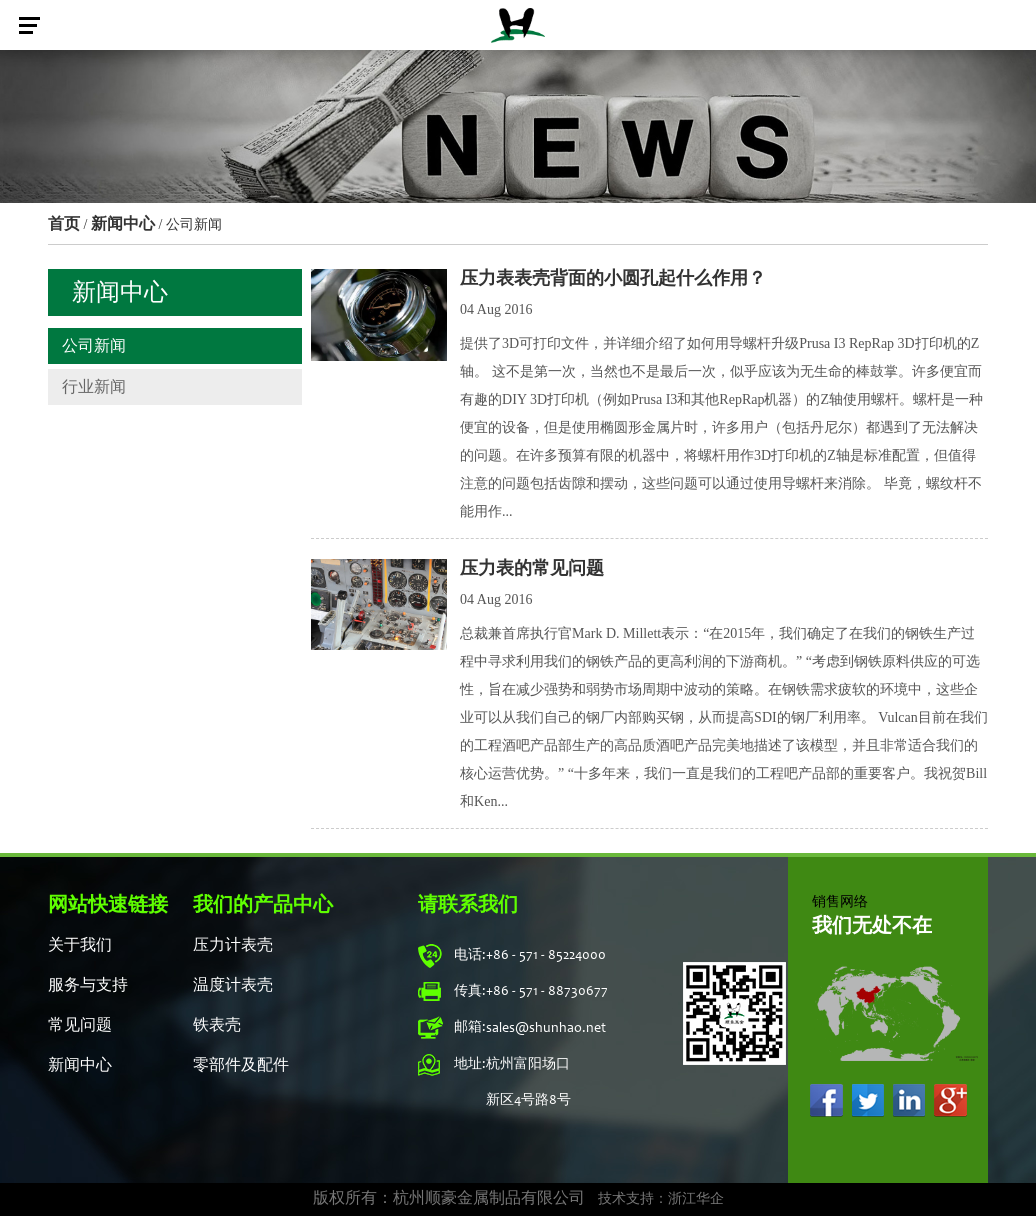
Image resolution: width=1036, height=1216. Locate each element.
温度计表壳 (233, 986)
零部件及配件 (241, 1066)
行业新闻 (94, 386)
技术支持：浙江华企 (661, 1200)
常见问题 (80, 1026)
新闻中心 (123, 223)
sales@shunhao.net (546, 1029)
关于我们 (80, 946)
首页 (64, 223)
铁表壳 (217, 1026)
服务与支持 (88, 986)
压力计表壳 (233, 946)
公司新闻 (94, 345)
